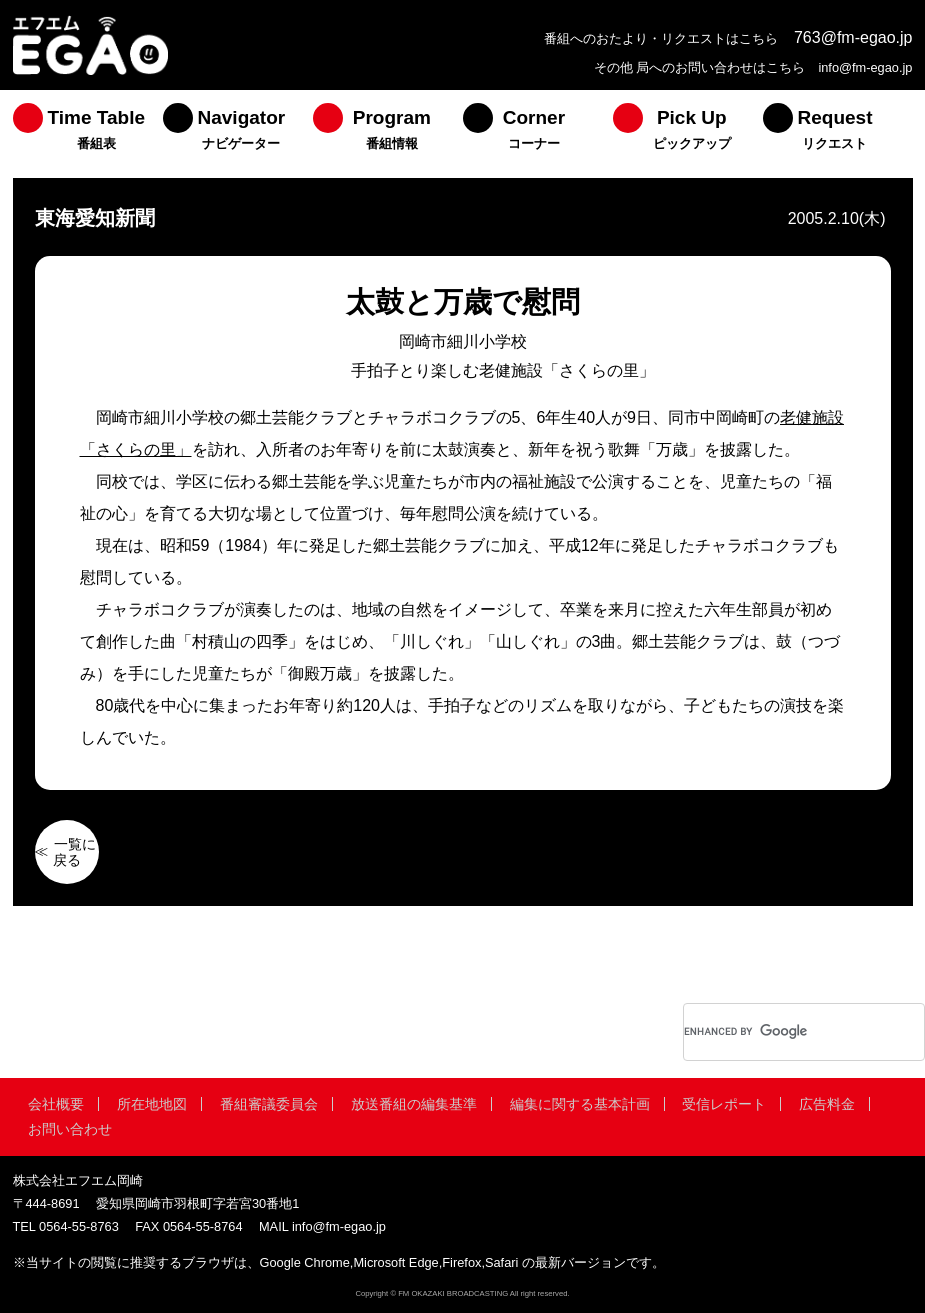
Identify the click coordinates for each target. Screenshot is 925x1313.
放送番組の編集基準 (414, 1104)
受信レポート (724, 1104)
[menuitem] (88, 134)
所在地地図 (152, 1104)
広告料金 (827, 1104)
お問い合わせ (70, 1129)
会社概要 (56, 1104)
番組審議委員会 (269, 1104)
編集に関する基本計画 (580, 1104)
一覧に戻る (75, 852)
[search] (778, 1032)
